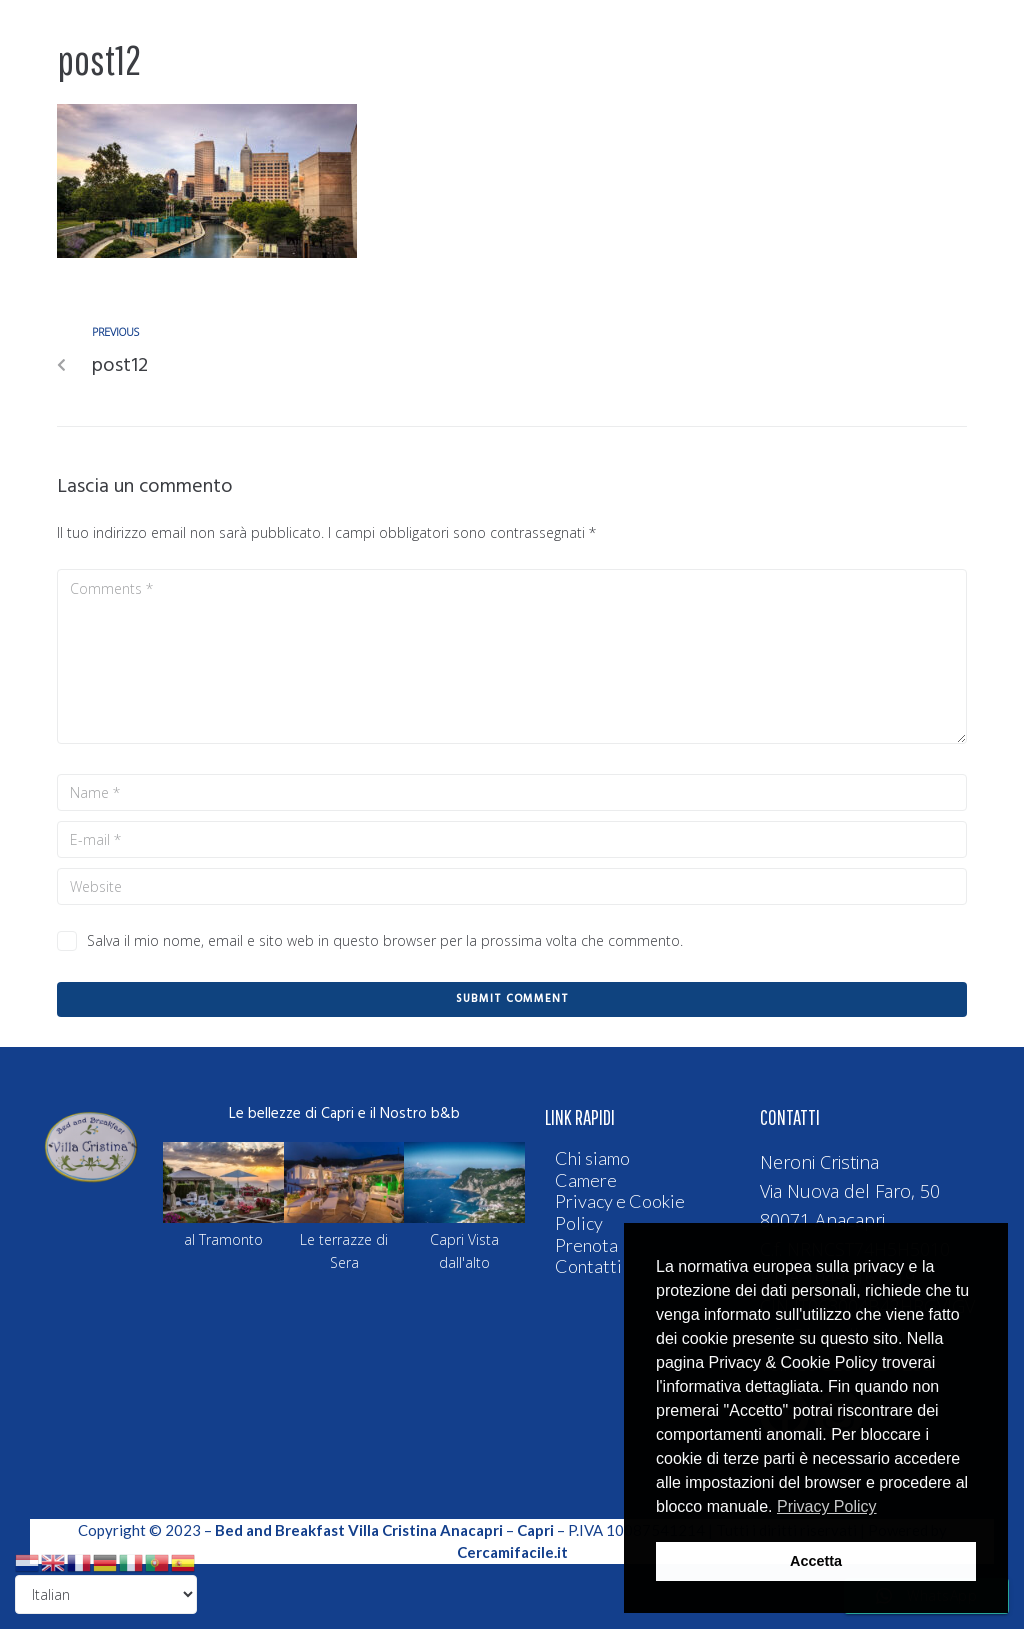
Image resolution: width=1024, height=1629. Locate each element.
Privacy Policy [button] (827, 1506)
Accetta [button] (816, 1561)
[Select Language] (106, 1594)
